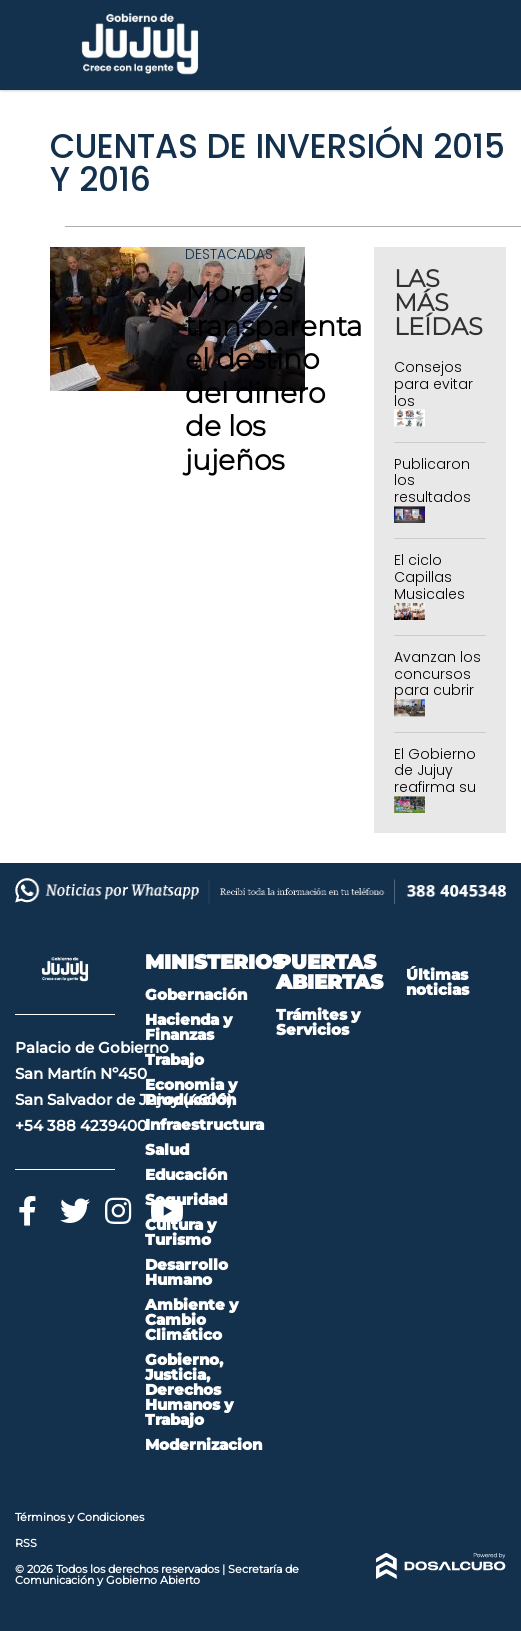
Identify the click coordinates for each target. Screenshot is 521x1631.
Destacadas (229, 254)
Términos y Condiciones (79, 1517)
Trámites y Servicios (318, 1022)
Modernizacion (203, 1444)
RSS (26, 1543)
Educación (186, 1174)
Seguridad (186, 1199)
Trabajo (174, 1059)
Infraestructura (204, 1124)
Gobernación (196, 994)
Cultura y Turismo (180, 1232)
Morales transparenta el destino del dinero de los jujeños (273, 376)
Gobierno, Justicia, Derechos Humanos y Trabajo (189, 1389)
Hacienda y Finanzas (188, 1027)
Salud (167, 1149)
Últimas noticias (437, 982)
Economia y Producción (191, 1092)
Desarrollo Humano (186, 1272)
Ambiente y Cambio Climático (191, 1319)
